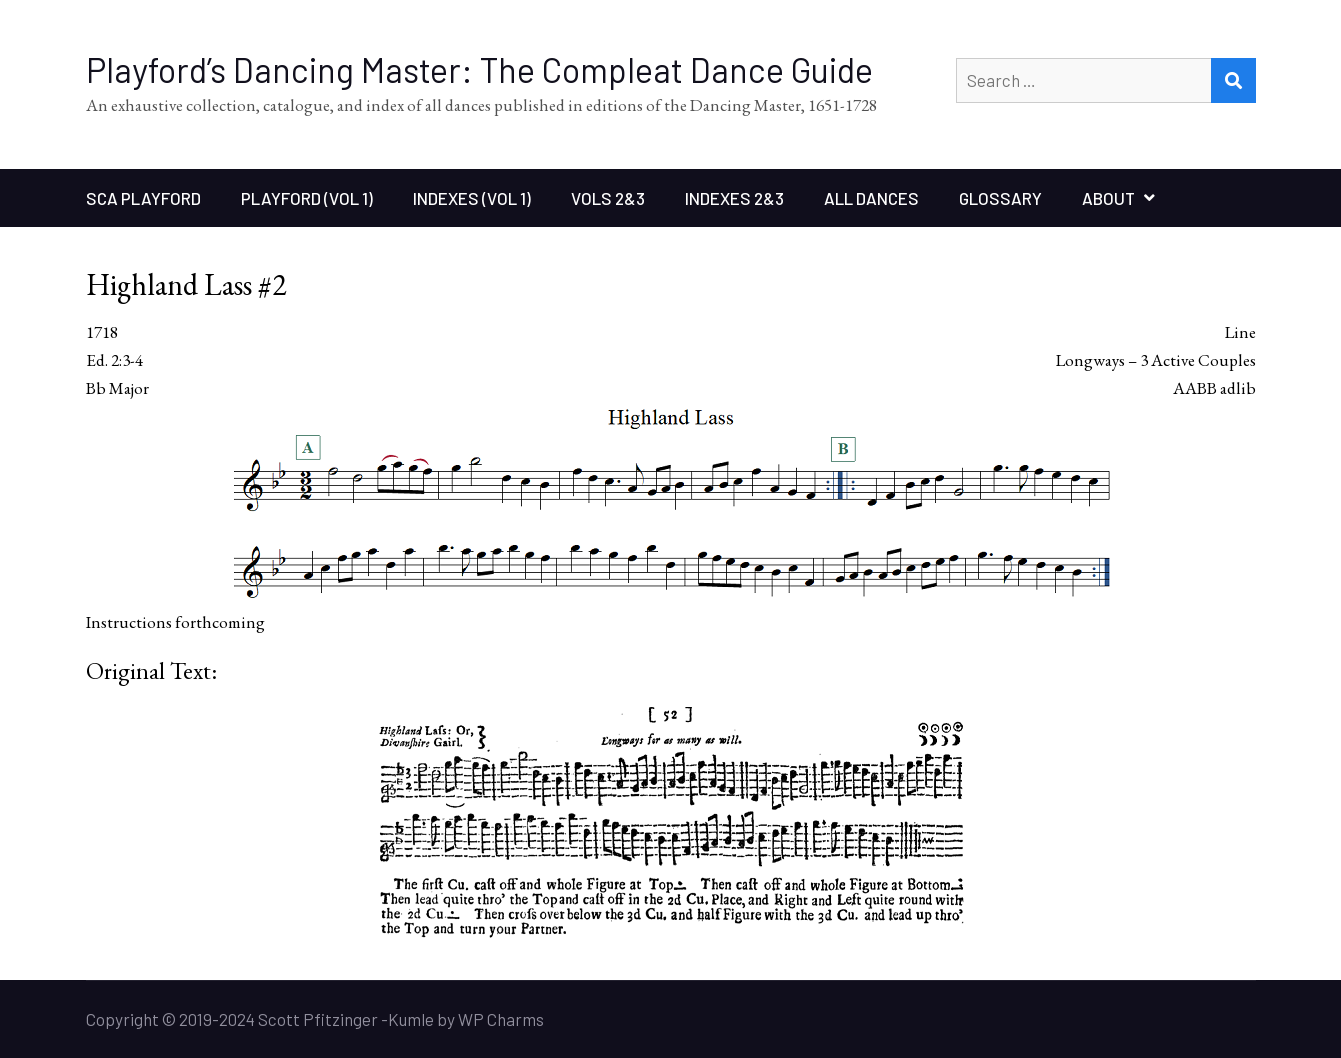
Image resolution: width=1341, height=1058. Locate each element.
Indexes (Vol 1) (472, 198)
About (1108, 198)
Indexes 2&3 (734, 198)
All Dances (871, 198)
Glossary (1000, 198)
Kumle (411, 1019)
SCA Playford (143, 198)
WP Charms (501, 1019)
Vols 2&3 (608, 198)
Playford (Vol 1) (307, 198)
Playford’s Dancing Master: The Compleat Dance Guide (479, 69)
